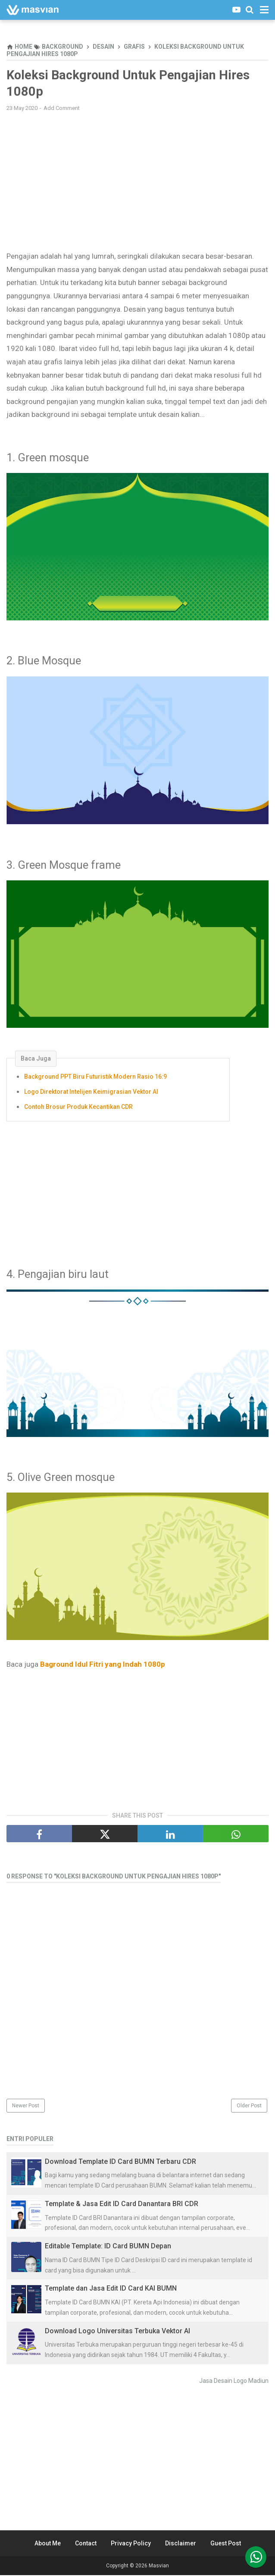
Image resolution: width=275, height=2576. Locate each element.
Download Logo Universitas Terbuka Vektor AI (117, 2332)
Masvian (159, 2566)
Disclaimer (180, 2544)
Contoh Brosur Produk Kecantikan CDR (78, 1108)
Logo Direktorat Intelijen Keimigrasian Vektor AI (91, 1092)
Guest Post (225, 2544)
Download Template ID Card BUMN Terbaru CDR (120, 2163)
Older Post (249, 2107)
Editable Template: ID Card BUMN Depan (108, 2247)
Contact (86, 2544)
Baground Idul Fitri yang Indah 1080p (102, 1665)
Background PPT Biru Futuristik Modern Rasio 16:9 (95, 1077)
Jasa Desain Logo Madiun (234, 2381)
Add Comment (62, 109)
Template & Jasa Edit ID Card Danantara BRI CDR (121, 2205)
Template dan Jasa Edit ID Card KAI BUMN (111, 2289)
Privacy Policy (131, 2544)
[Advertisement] (137, 182)
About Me (47, 2544)
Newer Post (25, 2107)
